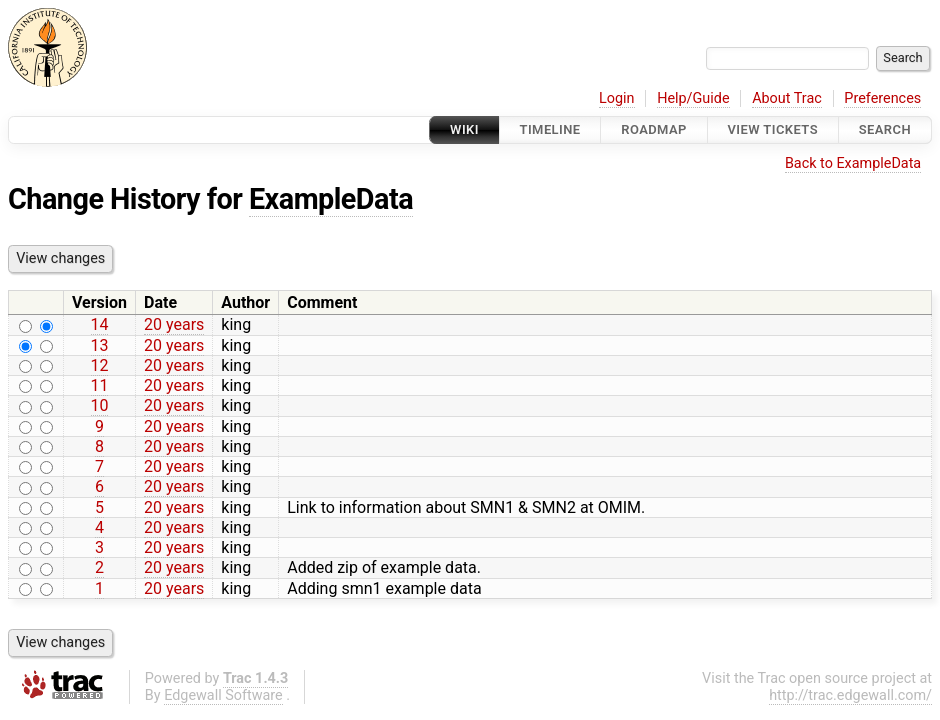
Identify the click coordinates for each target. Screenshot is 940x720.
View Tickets (773, 129)
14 (100, 324)
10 (100, 405)
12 (100, 365)
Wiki (464, 129)
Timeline (550, 129)
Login (617, 98)
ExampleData (331, 199)
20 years (174, 324)
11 (100, 385)
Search (885, 129)
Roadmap (654, 129)
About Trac (787, 98)
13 (100, 345)
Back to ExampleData (853, 163)
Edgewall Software (223, 695)
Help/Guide (693, 98)
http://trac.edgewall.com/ (850, 695)
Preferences (882, 98)
